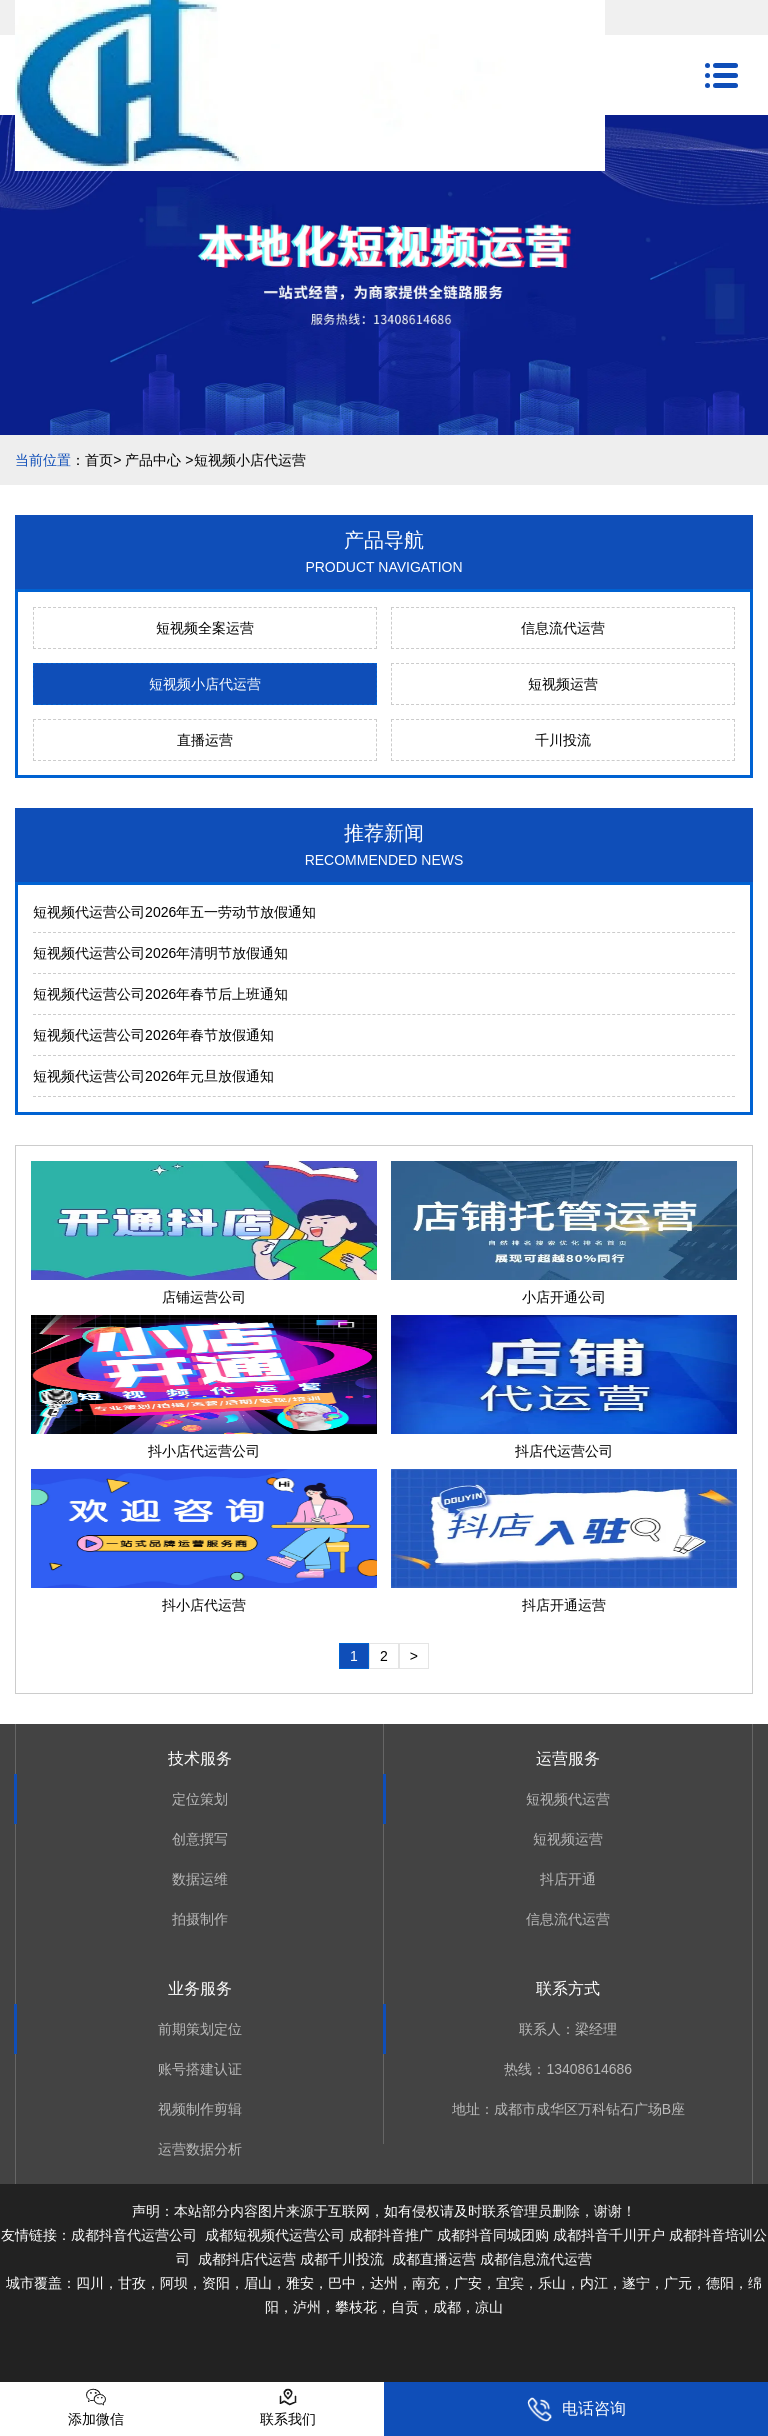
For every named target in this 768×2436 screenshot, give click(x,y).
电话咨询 (576, 2409)
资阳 (216, 2283)
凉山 (489, 2307)
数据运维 (200, 1879)
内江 (594, 2283)
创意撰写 (200, 1839)
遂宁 (636, 2283)
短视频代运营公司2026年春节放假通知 (153, 1035)
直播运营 (205, 740)
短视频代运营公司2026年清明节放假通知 (160, 953)
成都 (447, 2307)
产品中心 (153, 460)
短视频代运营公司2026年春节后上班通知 (160, 994)
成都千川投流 (342, 2259)
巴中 (342, 2283)
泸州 (307, 2307)
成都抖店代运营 (245, 2259)
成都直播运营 (434, 2259)
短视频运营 (563, 684)
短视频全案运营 (205, 628)
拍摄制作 (200, 1919)
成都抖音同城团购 (493, 2235)
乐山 (552, 2283)
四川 (90, 2283)
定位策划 (200, 1799)
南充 (426, 2283)
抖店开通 (568, 1879)
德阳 (720, 2283)
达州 (384, 2283)
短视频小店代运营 (205, 684)
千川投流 (563, 740)
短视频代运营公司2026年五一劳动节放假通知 (174, 912)
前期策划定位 (200, 2029)
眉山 (258, 2283)
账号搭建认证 (200, 2069)
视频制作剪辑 (200, 2109)
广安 (468, 2283)
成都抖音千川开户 (609, 2235)
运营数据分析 (200, 2149)
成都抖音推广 (391, 2235)
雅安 (300, 2283)
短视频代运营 (568, 1799)
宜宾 (510, 2283)
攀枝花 (356, 2307)
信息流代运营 (563, 628)
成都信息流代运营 (536, 2259)
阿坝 (174, 2283)
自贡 (405, 2307)
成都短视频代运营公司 (275, 2235)
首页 (99, 460)
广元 (678, 2283)
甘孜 (132, 2283)
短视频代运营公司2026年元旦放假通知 (153, 1076)
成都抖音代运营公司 (134, 2235)
